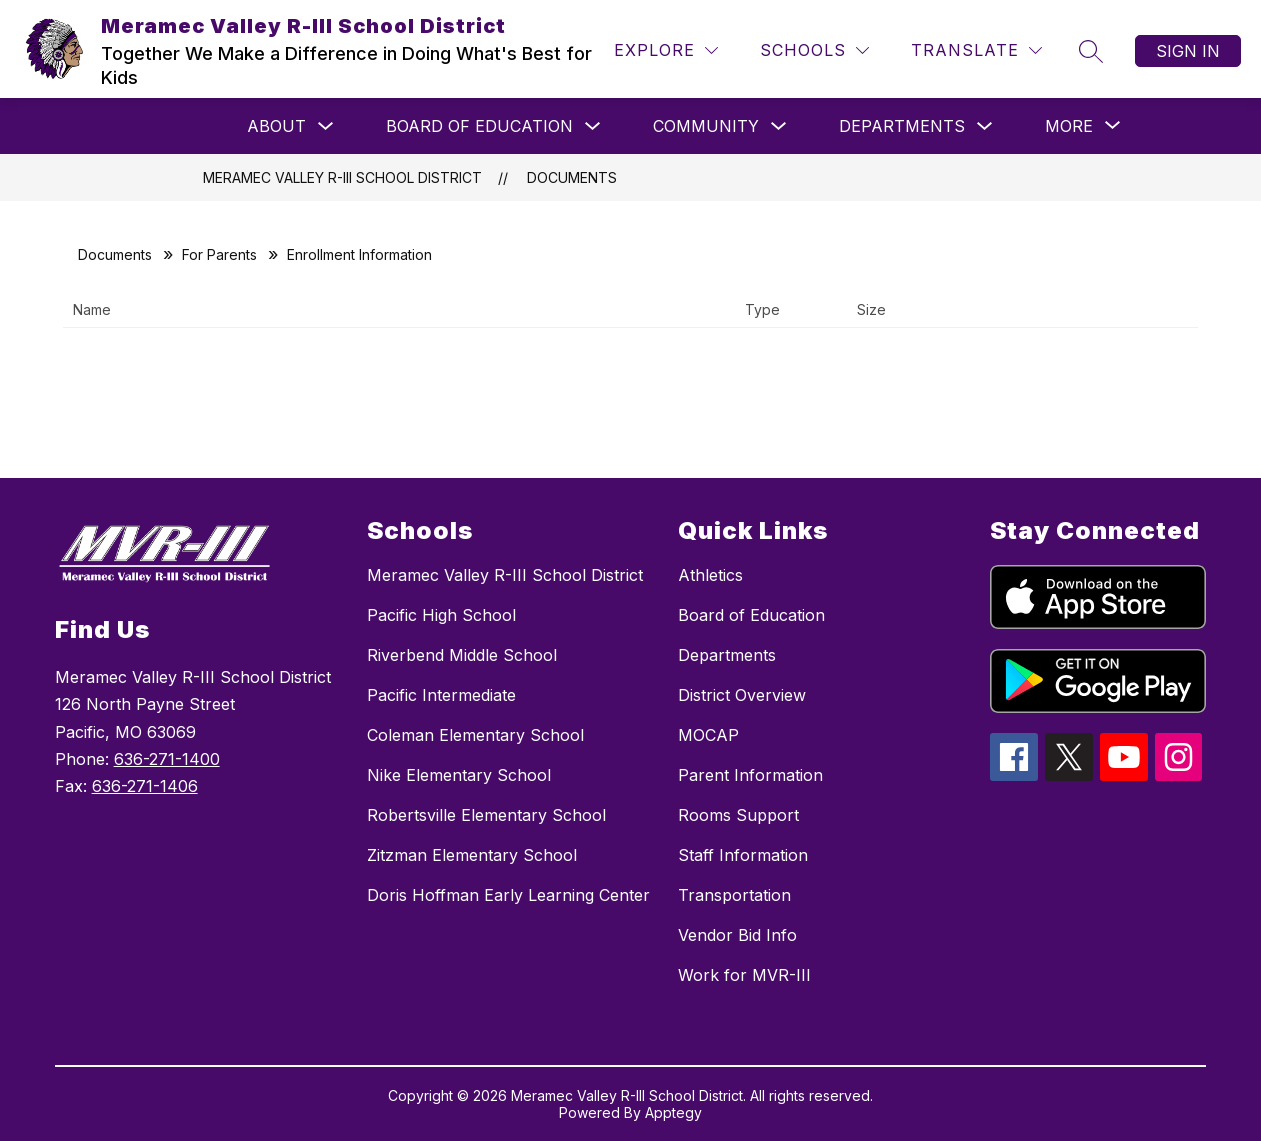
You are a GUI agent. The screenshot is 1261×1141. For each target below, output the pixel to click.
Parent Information (750, 775)
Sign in (1188, 51)
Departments (902, 126)
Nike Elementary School (459, 775)
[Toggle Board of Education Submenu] (593, 126)
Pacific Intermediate (441, 695)
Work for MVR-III (744, 975)
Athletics (710, 575)
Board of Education (479, 126)
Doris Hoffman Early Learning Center (508, 895)
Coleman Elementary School (475, 735)
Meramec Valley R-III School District (342, 177)
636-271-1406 (145, 786)
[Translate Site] (976, 50)
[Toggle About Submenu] (326, 126)
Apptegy (673, 1112)
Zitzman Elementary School (472, 855)
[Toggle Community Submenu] (779, 126)
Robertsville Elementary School (486, 815)
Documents (572, 177)
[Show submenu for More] (1069, 126)
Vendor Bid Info (737, 935)
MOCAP (708, 735)
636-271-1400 (167, 759)
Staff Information (743, 855)
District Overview (742, 695)
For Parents (219, 254)
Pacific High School (441, 615)
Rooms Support (738, 815)
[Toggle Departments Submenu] (985, 126)
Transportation (734, 895)
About (276, 126)
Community (706, 126)
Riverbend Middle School (462, 655)
